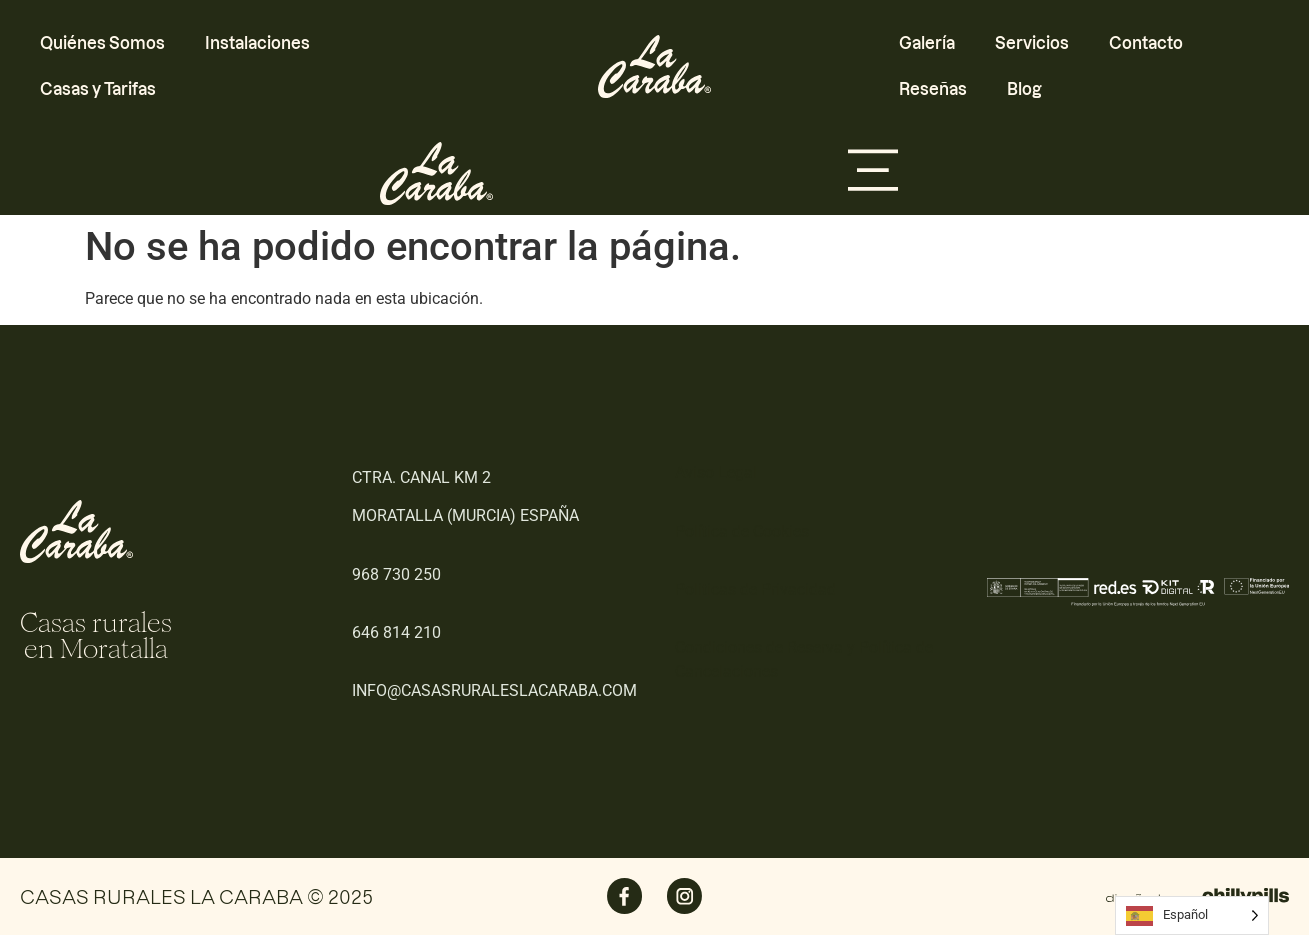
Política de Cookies (742, 531)
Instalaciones (257, 42)
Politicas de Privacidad (755, 589)
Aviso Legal (716, 472)
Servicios (1032, 42)
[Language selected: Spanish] (1192, 915)
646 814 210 (396, 632)
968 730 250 (396, 574)
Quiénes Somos (102, 42)
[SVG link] (654, 66)
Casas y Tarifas (98, 88)
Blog (1024, 88)
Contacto (1146, 42)
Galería (927, 42)
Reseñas (933, 88)
